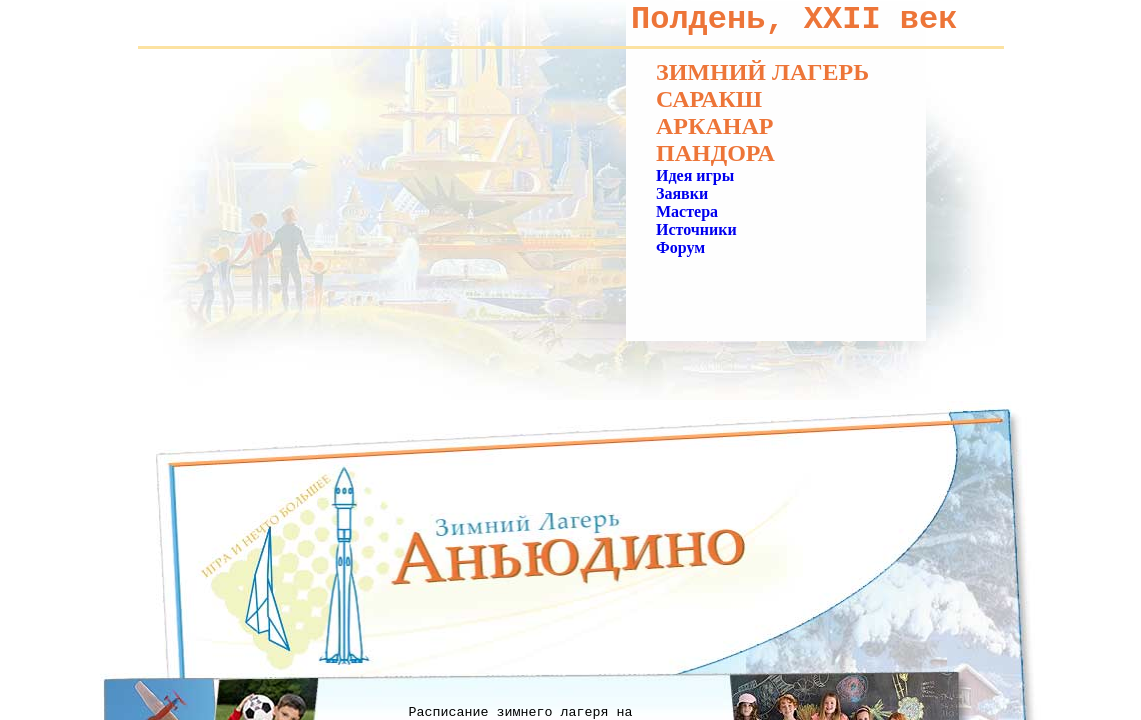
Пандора (715, 153)
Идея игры (695, 175)
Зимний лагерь (762, 72)
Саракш (709, 99)
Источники (696, 229)
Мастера (687, 211)
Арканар (714, 126)
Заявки (682, 193)
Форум (680, 247)
